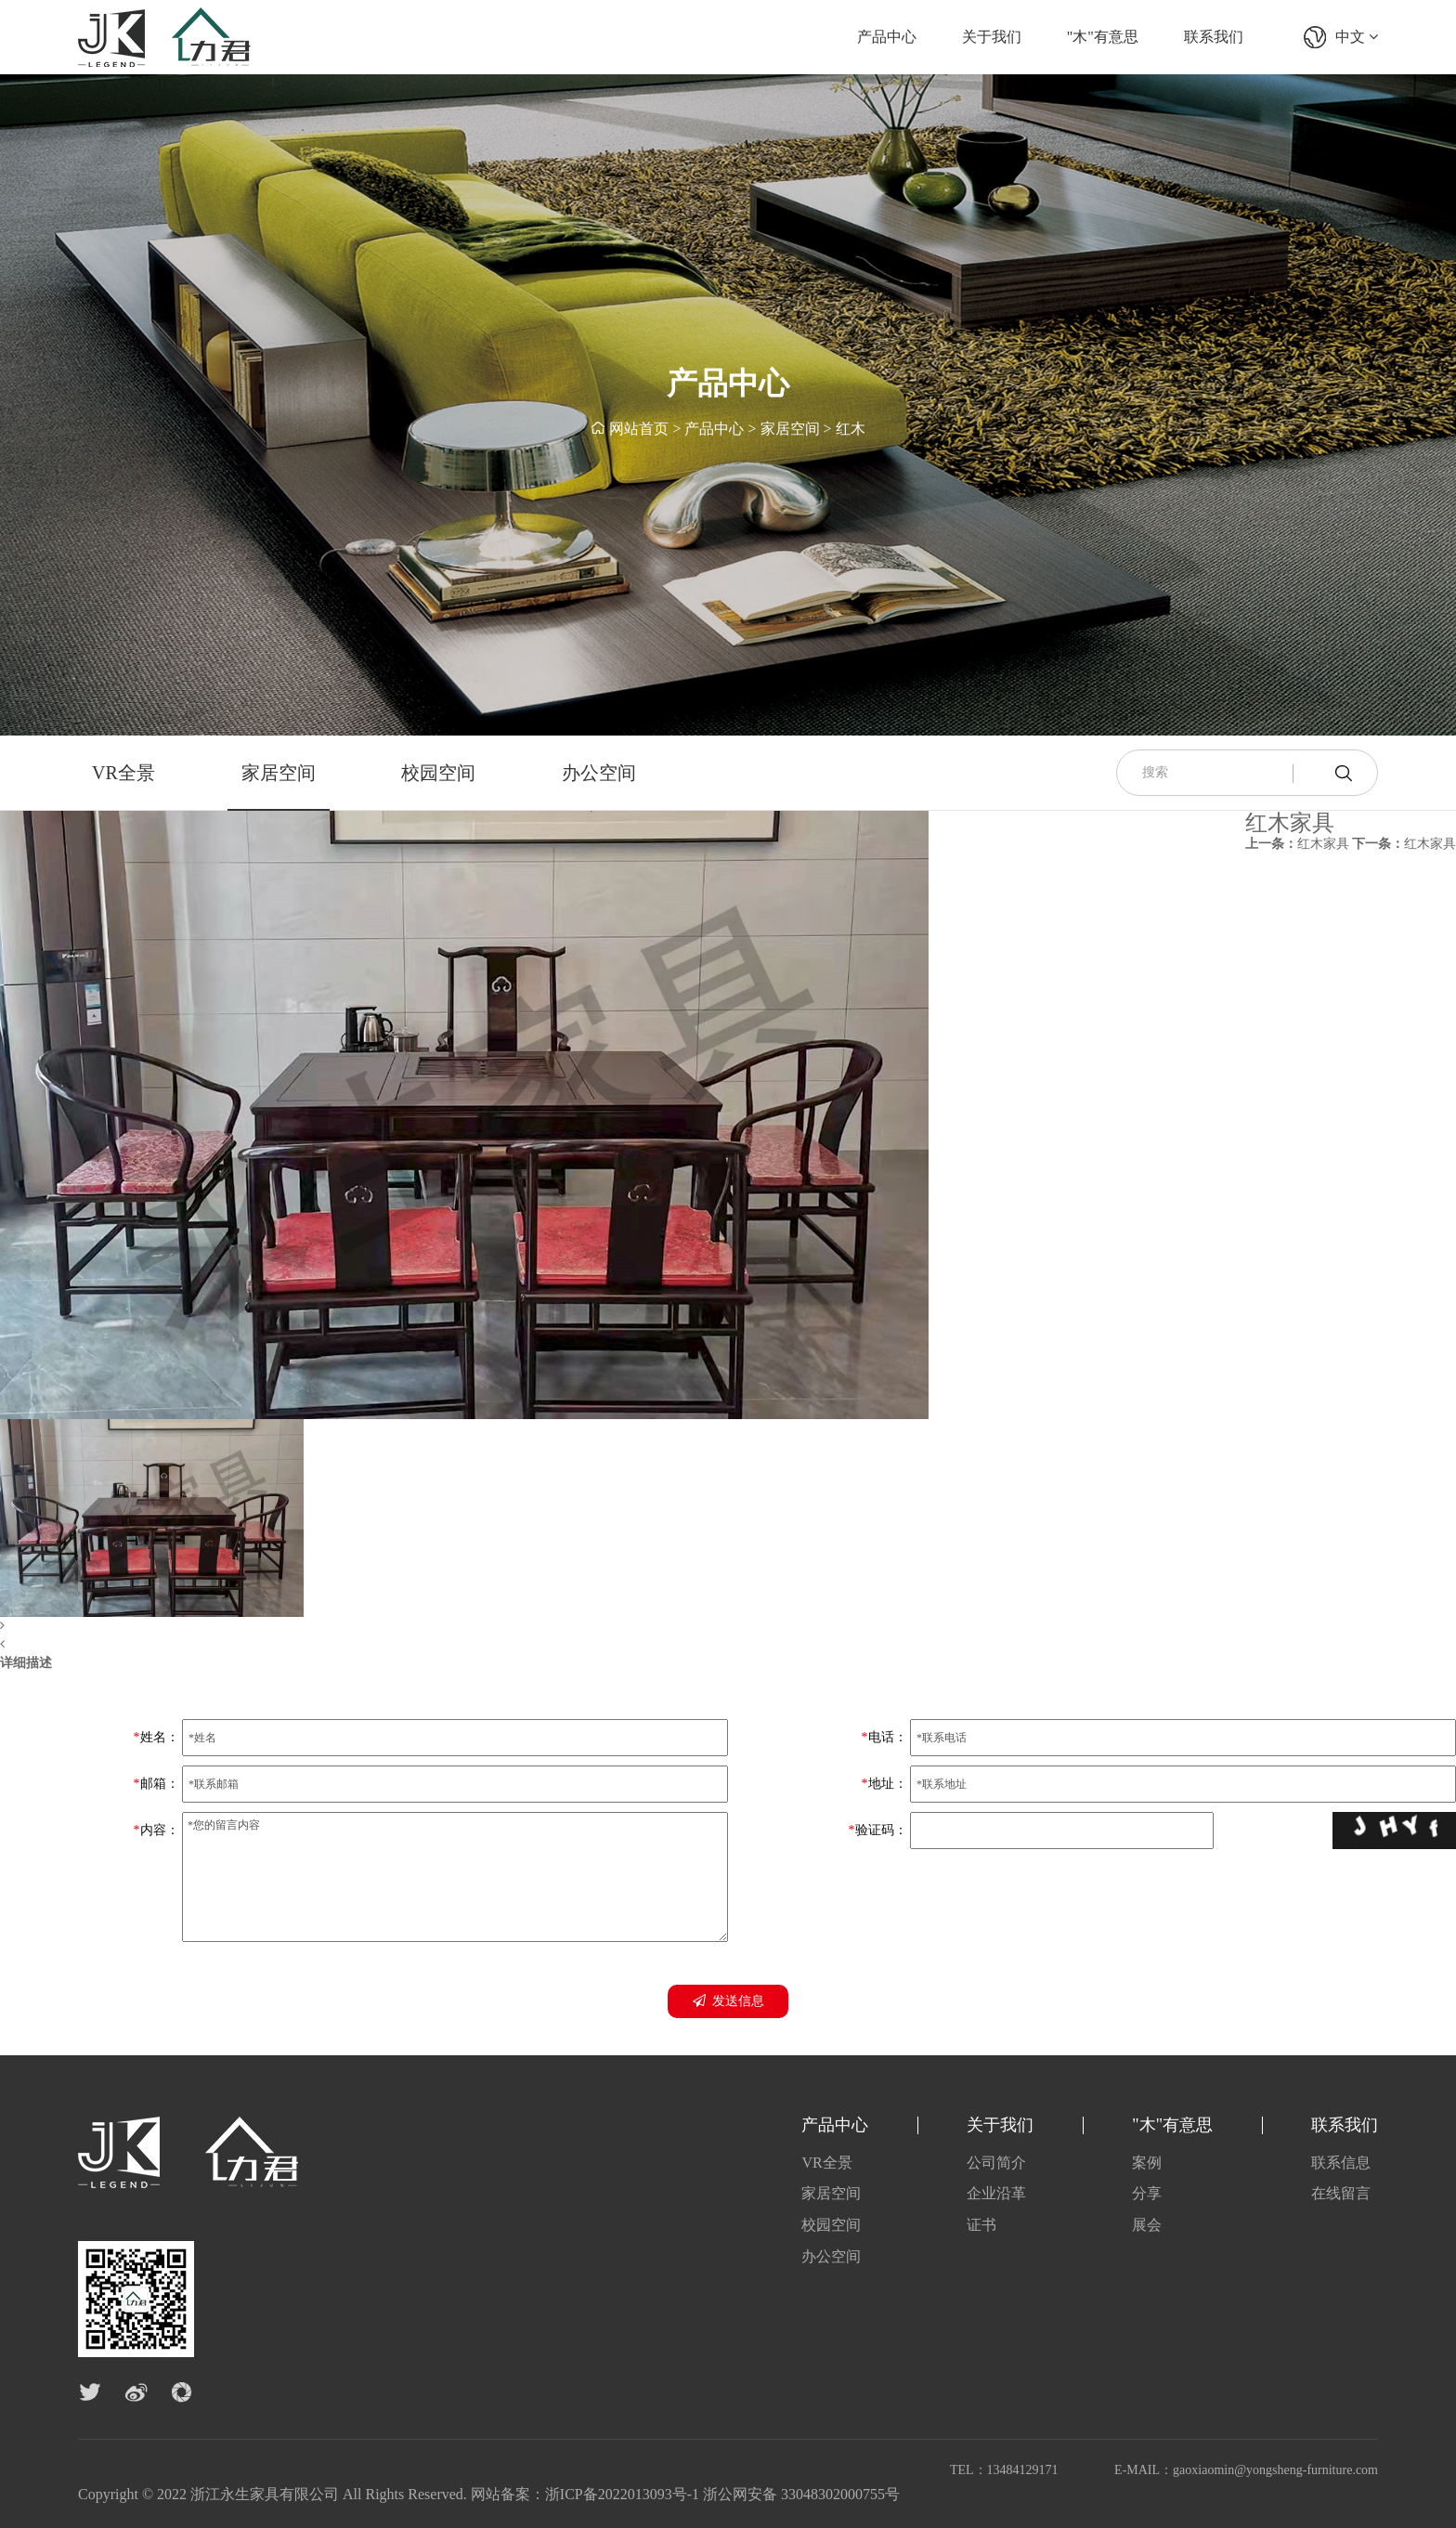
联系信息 (1341, 2162)
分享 (1147, 2193)
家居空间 (790, 429)
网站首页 (639, 429)
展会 (1147, 2225)
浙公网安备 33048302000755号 (801, 2494)
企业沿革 (996, 2193)
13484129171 (1023, 2470)
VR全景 (123, 772)
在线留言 (1341, 2193)
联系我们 (1213, 37)
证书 (981, 2225)
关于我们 (991, 37)
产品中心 (886, 37)
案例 (1147, 2162)
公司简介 (996, 2162)
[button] (464, 1626)
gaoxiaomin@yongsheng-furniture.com (1275, 2470)
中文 (1356, 37)
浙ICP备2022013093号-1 (622, 2494)
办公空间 (599, 772)
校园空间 (438, 772)
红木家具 (1297, 844)
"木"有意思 (1102, 37)
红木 (850, 429)
